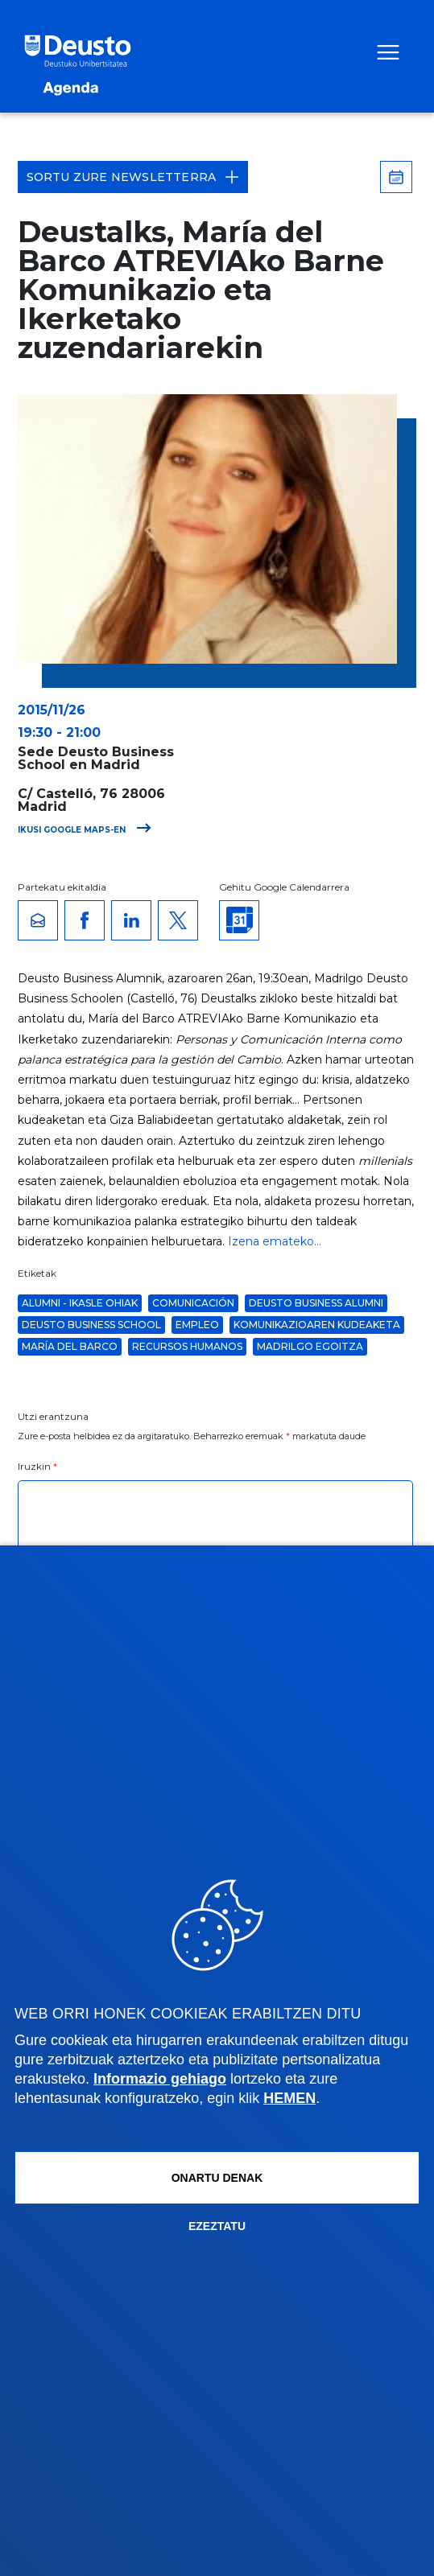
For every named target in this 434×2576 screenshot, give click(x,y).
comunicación (193, 1303)
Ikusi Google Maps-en (84, 830)
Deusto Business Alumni (316, 1303)
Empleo (197, 1325)
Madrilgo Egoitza (310, 1346)
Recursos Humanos (187, 1346)
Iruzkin (38, 1466)
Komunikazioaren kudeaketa (317, 1325)
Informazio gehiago (159, 2079)
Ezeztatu (217, 2226)
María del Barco (70, 1346)
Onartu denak (217, 2177)
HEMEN (289, 2098)
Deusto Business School (91, 1325)
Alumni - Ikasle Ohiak (80, 1303)
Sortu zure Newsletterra (133, 177)
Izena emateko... (274, 1241)
